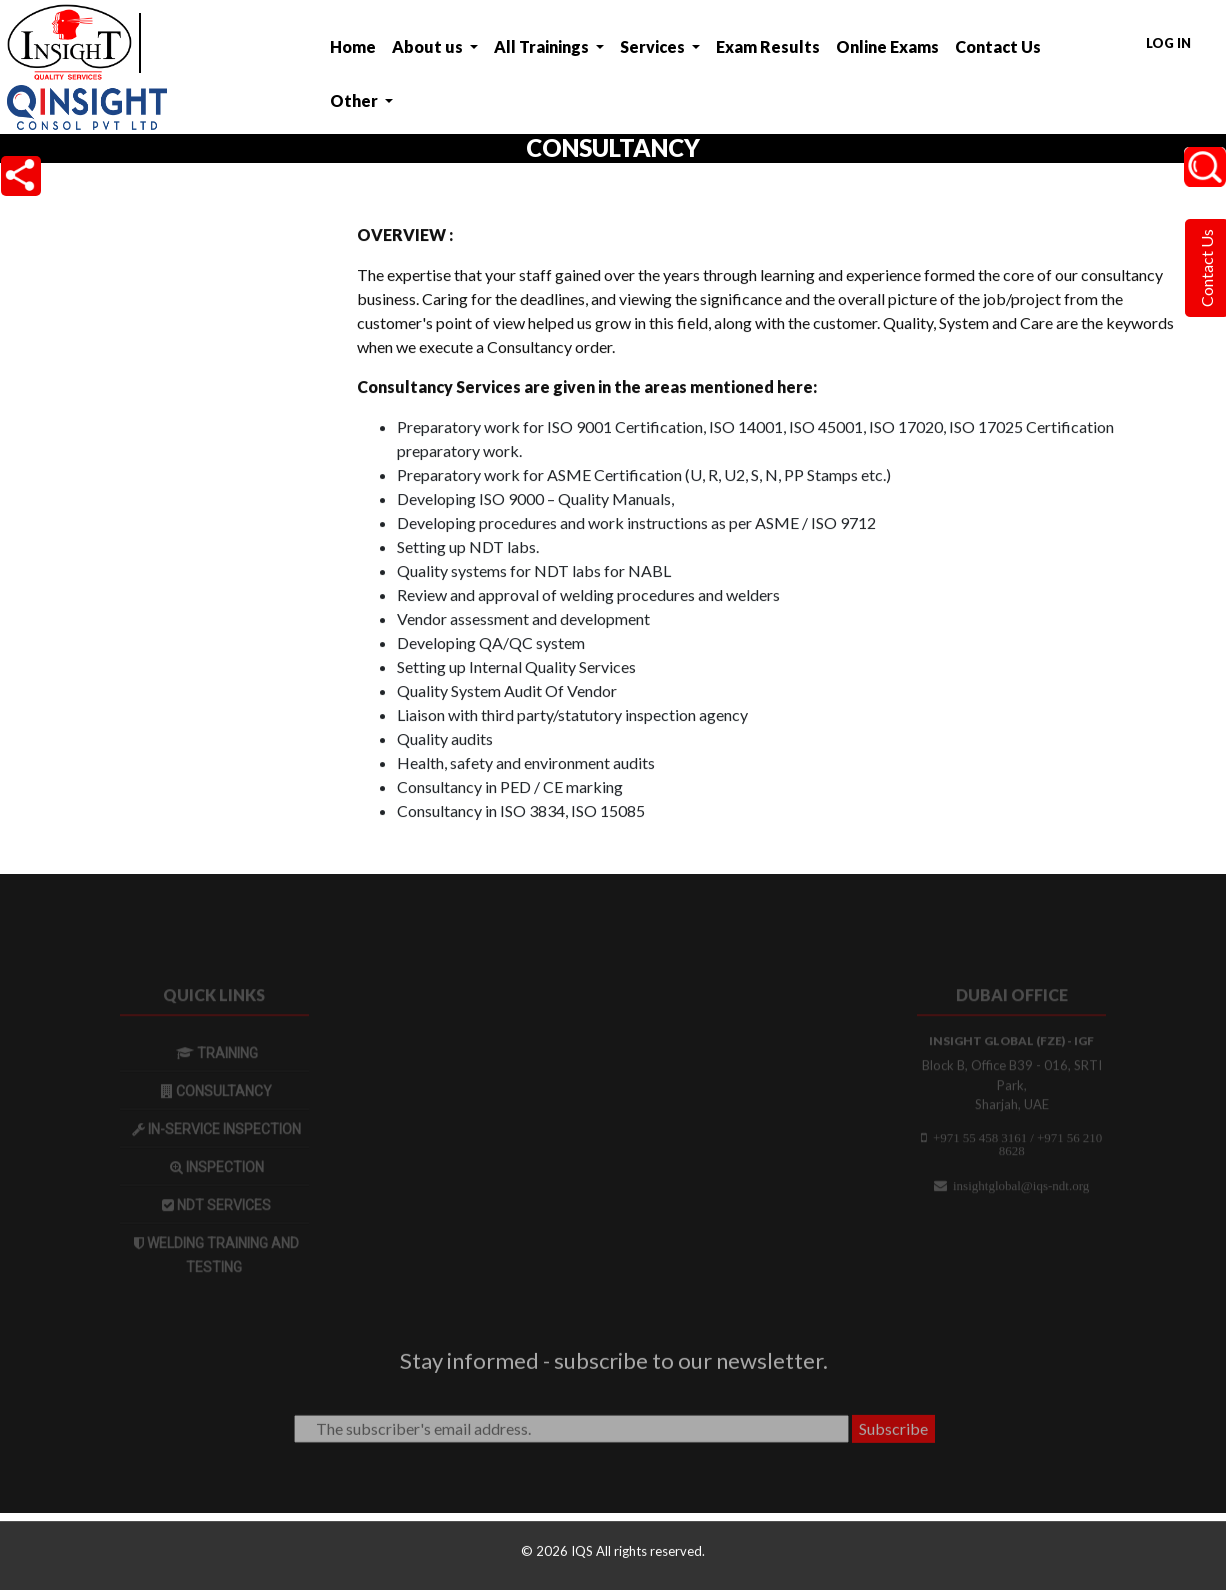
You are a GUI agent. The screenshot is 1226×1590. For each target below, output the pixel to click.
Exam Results (768, 46)
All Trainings (543, 46)
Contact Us (998, 46)
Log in (1168, 43)
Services (654, 46)
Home (353, 46)
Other (355, 100)
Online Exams (887, 46)
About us (429, 46)
